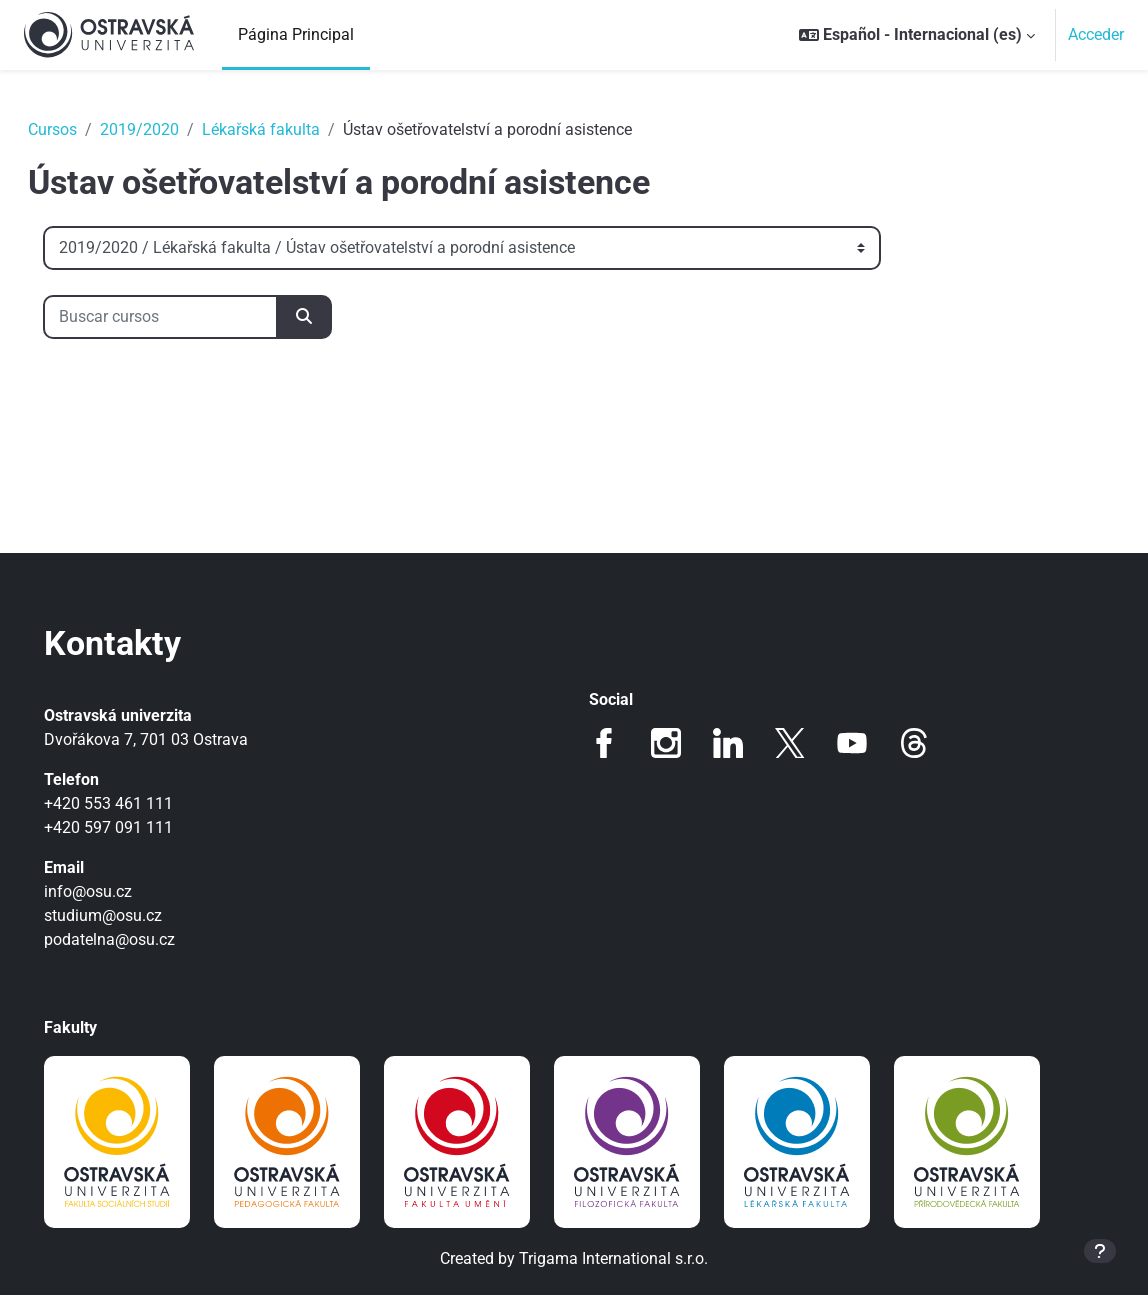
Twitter (790, 743)
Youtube (852, 743)
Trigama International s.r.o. (613, 1258)
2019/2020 (167, 129)
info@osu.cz (116, 891)
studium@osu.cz (131, 915)
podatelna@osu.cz (137, 939)
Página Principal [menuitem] (296, 34)
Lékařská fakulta (289, 129)
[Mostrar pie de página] (1100, 1251)
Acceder (1096, 34)
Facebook (604, 743)
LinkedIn (728, 743)
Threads (914, 743)
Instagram (666, 743)
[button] (917, 35)
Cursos (80, 129)
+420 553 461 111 (136, 803)
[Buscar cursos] (188, 317)
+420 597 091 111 (136, 827)
